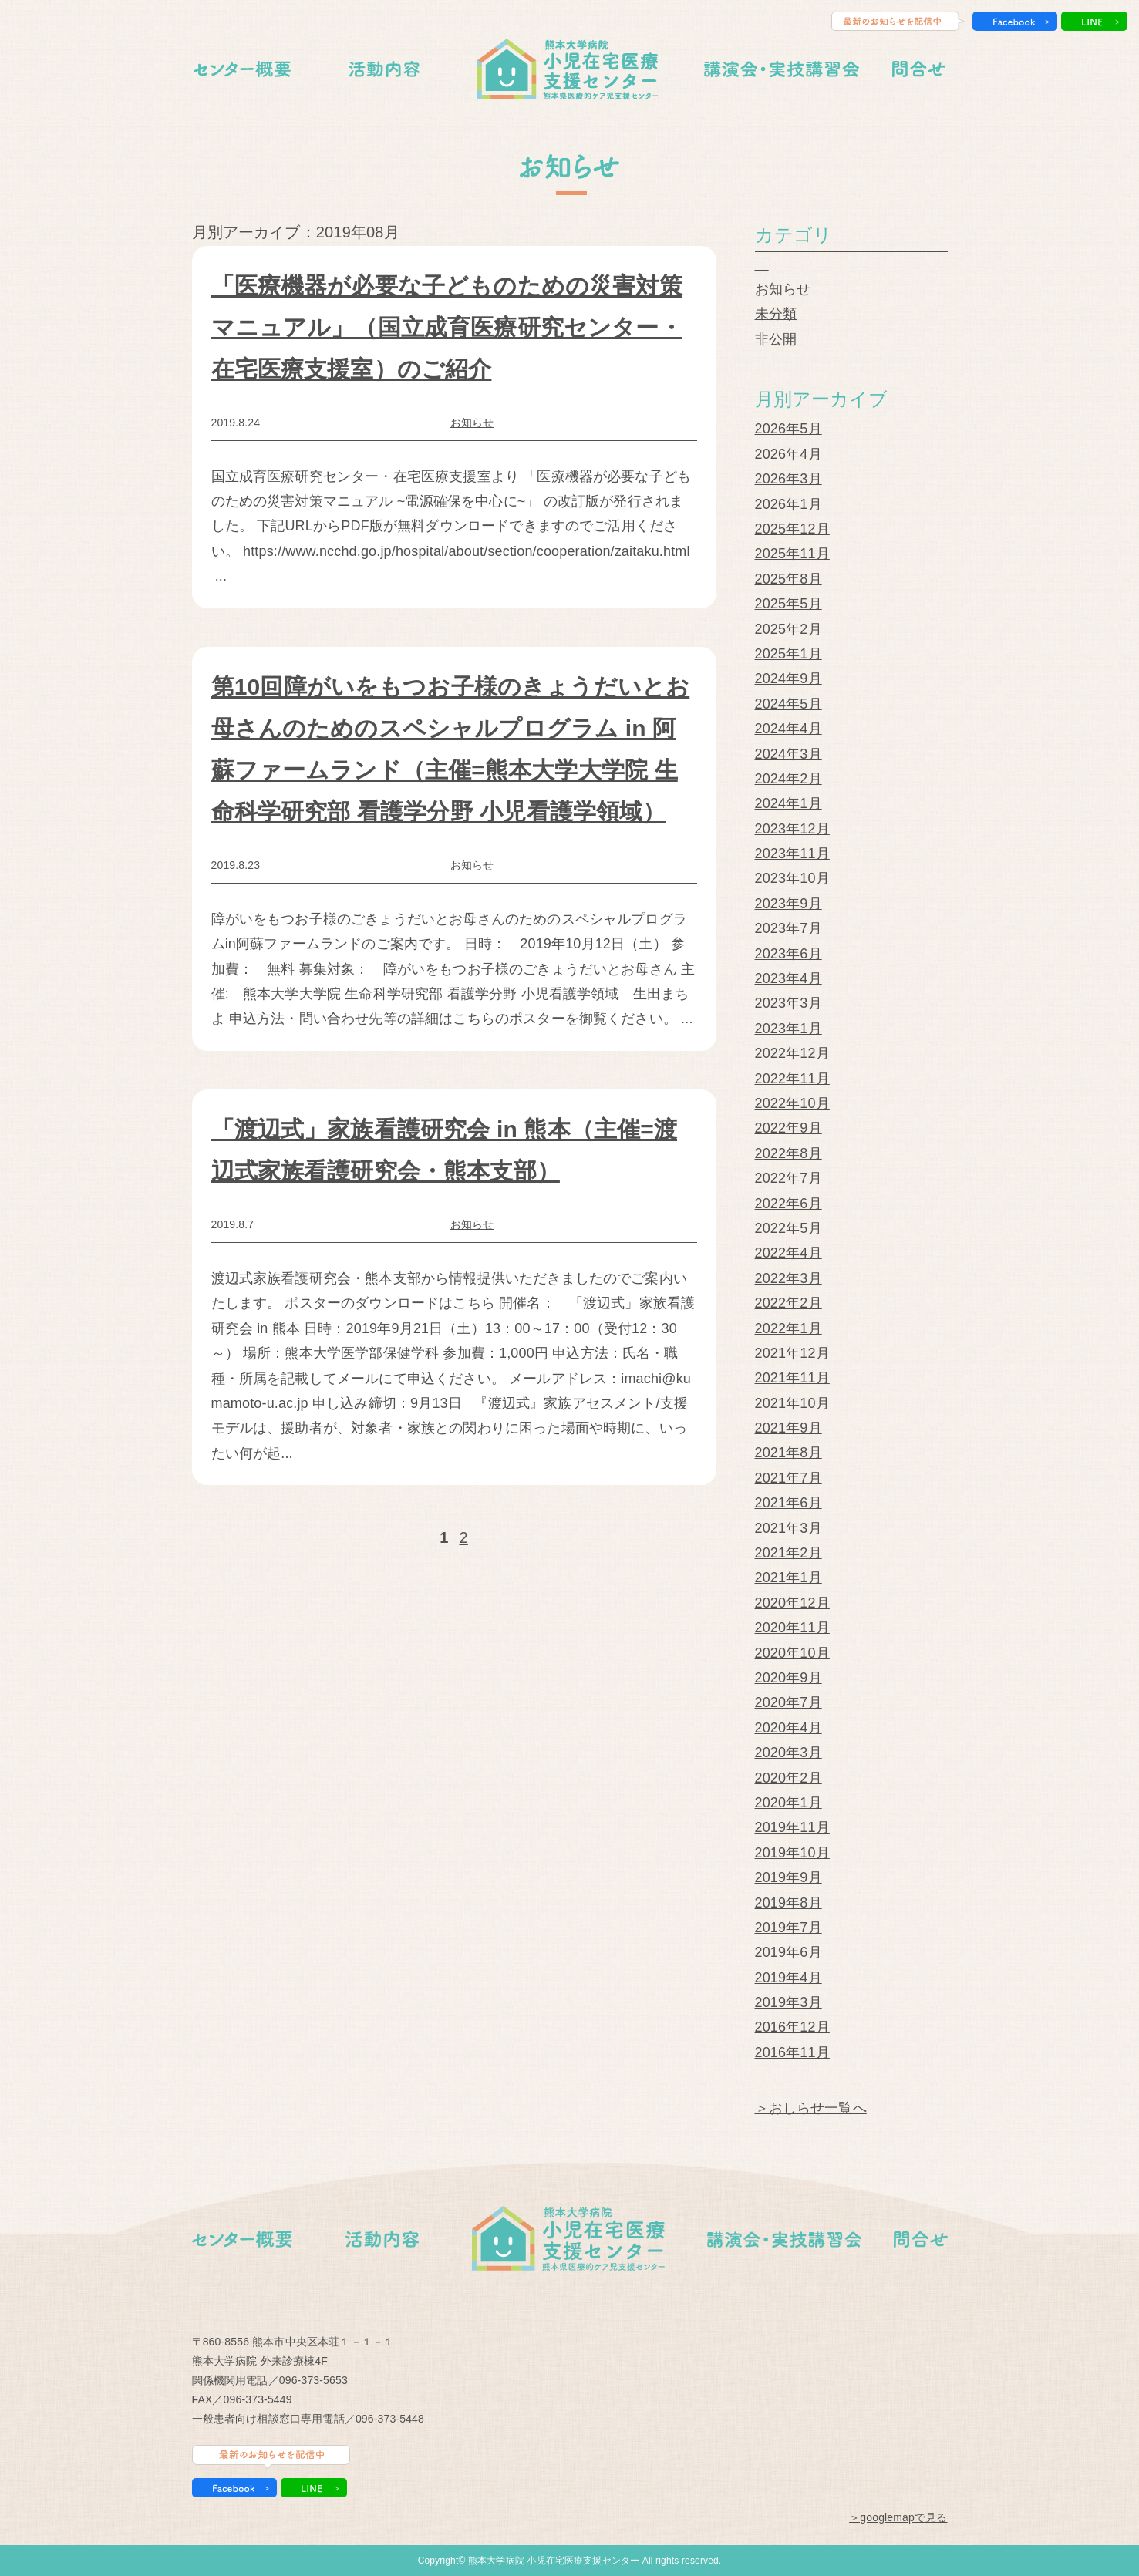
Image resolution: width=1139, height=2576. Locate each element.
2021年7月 (788, 1478)
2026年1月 (788, 504)
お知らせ (472, 422)
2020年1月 (788, 1802)
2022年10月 (792, 1103)
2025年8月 (788, 579)
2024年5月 (788, 704)
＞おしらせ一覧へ (811, 2108)
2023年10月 (792, 878)
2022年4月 (788, 1253)
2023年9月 (788, 903)
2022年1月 (788, 1328)
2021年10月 (792, 1403)
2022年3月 (788, 1278)
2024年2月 (788, 778)
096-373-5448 (390, 2419)
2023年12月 (792, 829)
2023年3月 (788, 1003)
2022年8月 (788, 1153)
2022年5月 (788, 1228)
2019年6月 (788, 1952)
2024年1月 (788, 803)
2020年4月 (788, 1728)
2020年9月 (788, 1677)
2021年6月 (788, 1502)
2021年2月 (788, 1553)
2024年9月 (788, 678)
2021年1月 (788, 1577)
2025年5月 (788, 603)
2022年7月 (788, 1178)
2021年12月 (792, 1353)
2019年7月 (788, 1927)
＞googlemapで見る (898, 2517)
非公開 (776, 339)
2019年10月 (792, 1852)
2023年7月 (788, 928)
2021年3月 (788, 1528)
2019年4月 (788, 1977)
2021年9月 (788, 1428)
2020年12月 (792, 1603)
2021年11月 (792, 1378)
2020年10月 (792, 1653)
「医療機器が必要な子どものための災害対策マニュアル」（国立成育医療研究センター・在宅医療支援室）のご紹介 (446, 327)
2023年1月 (788, 1028)
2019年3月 (788, 2002)
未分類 (776, 314)
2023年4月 (788, 978)
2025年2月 (788, 629)
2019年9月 (788, 1877)
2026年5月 (788, 428)
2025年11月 (792, 553)
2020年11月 (792, 1627)
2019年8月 (788, 1903)
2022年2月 (788, 1303)
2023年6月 (788, 953)
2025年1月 (788, 654)
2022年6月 (788, 1203)
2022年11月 (792, 1078)
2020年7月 (788, 1702)
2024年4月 (788, 728)
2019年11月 (792, 1827)
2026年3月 (788, 479)
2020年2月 (788, 1778)
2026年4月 (788, 454)
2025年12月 (792, 529)
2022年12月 (792, 1053)
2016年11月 (792, 2052)
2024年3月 (788, 754)
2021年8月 (788, 1452)
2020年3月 (788, 1752)
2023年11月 (792, 853)
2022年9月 (788, 1128)
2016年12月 (792, 2027)
